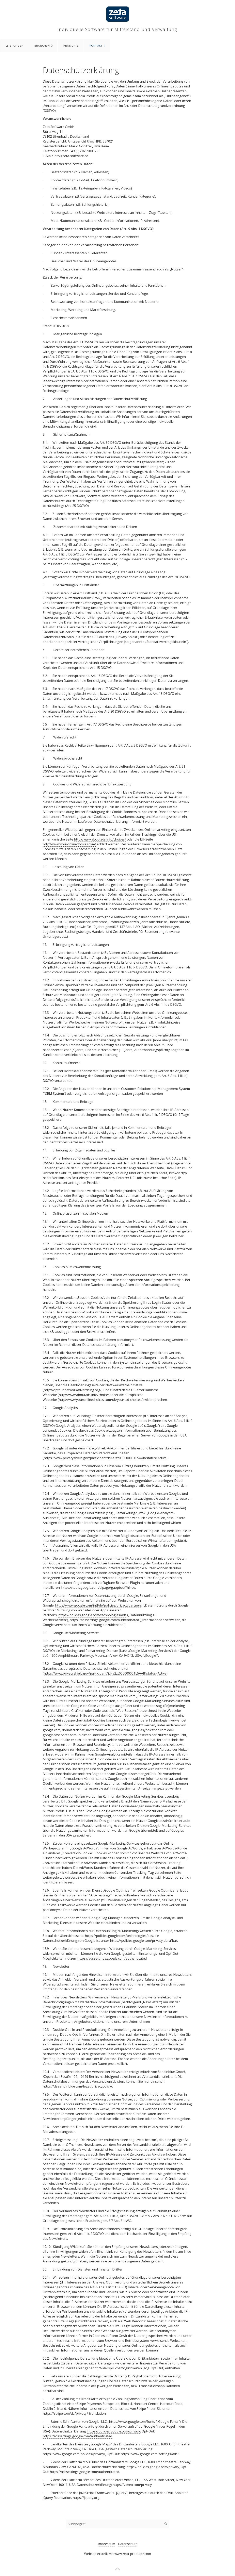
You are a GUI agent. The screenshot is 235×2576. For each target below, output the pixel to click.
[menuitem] (14, 45)
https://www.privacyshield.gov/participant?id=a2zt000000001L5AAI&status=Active (105, 1458)
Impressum (106, 2544)
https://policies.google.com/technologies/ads (92, 1615)
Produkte (71, 45)
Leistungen (15, 45)
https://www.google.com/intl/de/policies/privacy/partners (98, 1605)
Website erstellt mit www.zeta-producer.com (117, 2554)
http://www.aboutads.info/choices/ (100, 839)
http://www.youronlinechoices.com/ (69, 844)
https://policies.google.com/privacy (136, 1940)
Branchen (42, 45)
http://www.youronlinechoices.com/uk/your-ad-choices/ (101, 1399)
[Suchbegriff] (117, 2524)
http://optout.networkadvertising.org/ (72, 1390)
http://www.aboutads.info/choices (84, 1395)
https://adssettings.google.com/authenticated (104, 1620)
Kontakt (96, 45)
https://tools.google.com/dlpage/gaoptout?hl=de (98, 1587)
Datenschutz (127, 2544)
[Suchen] (166, 2524)
